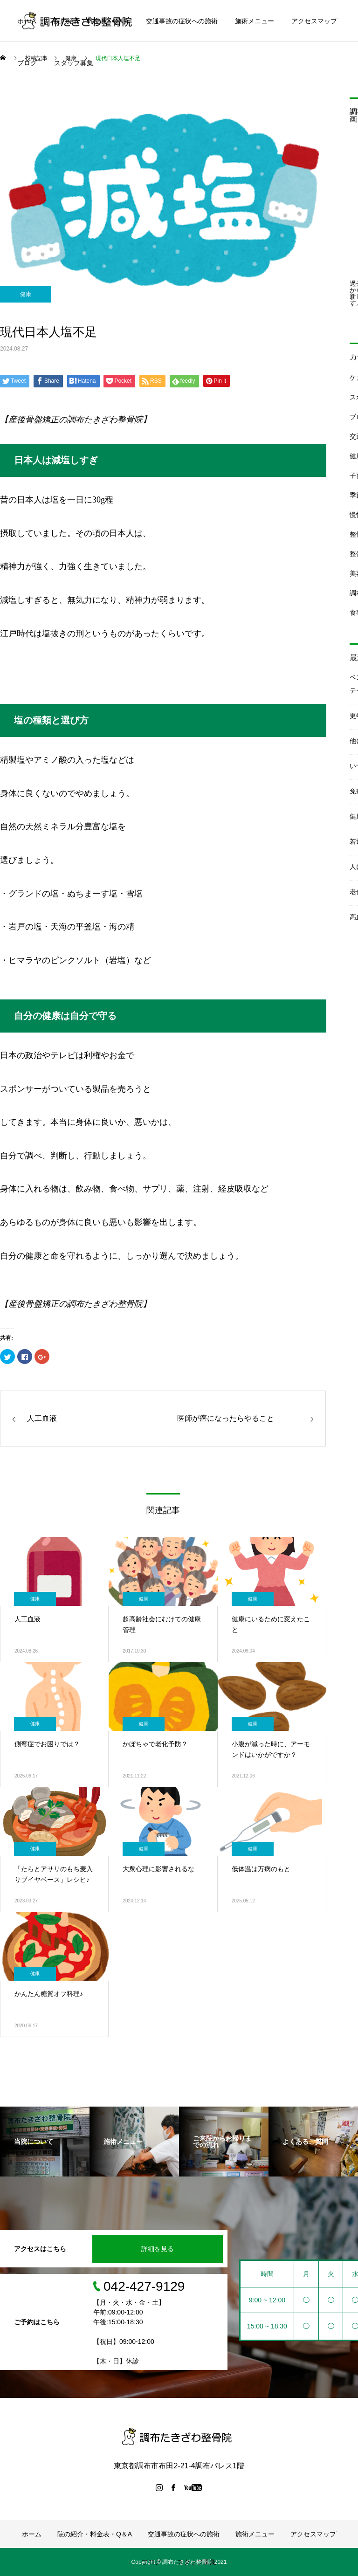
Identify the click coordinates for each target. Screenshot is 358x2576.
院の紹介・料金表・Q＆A (91, 21)
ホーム (27, 21)
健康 (25, 294)
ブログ (27, 63)
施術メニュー (254, 21)
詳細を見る (157, 2248)
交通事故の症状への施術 (182, 21)
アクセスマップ (314, 21)
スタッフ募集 (73, 63)
